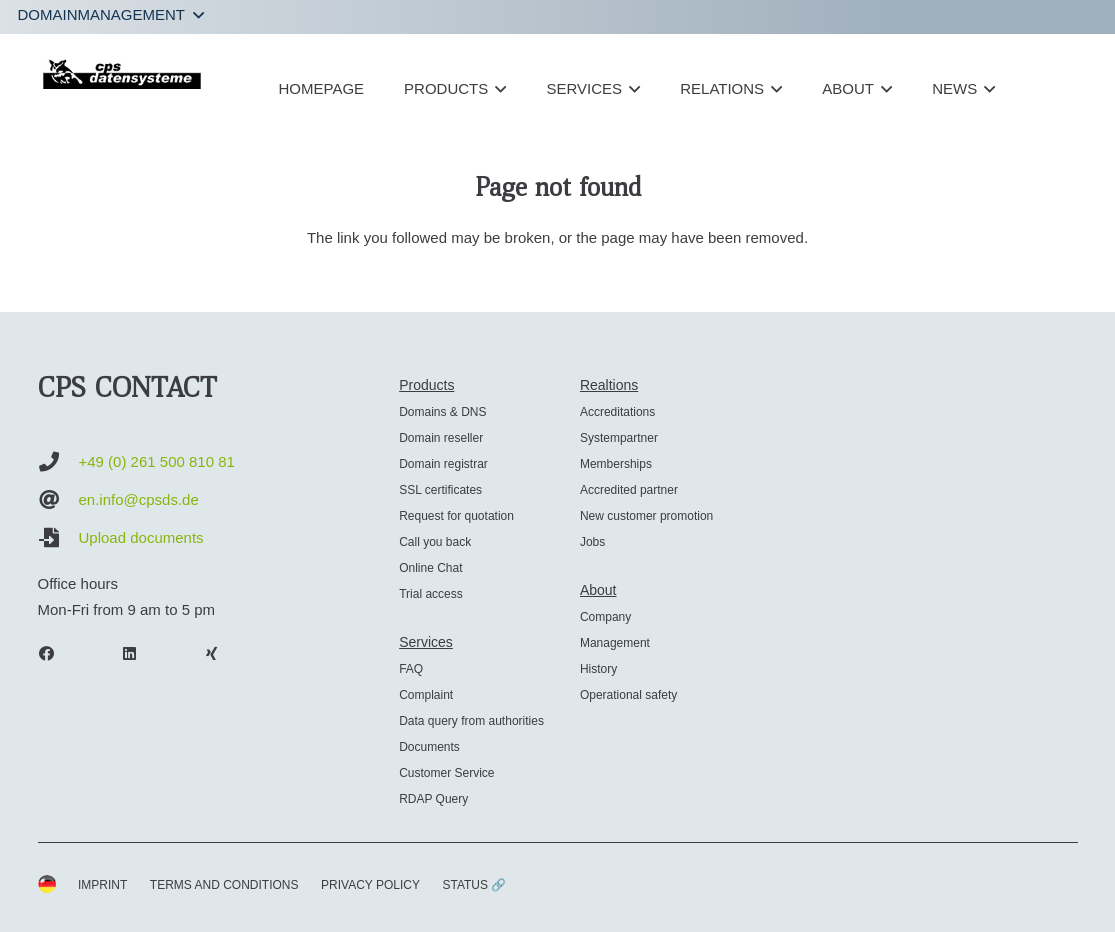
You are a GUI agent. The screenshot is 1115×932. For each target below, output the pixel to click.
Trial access (431, 594)
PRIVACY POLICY (370, 885)
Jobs (592, 542)
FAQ (411, 669)
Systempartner (619, 438)
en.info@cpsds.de (139, 499)
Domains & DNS (442, 412)
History (598, 669)
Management (615, 643)
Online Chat (430, 568)
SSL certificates (440, 490)
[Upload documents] (58, 538)
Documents (429, 747)
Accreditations (617, 412)
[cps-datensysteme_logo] (122, 74)
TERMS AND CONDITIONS (224, 885)
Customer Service (446, 773)
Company (605, 617)
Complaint (426, 695)
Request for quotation (456, 516)
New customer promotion (646, 516)
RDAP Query (433, 799)
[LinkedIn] (139, 654)
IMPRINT (102, 885)
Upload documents (141, 537)
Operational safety (628, 695)
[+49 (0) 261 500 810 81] (58, 462)
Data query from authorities (471, 721)
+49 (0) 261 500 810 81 (157, 461)
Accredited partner (629, 490)
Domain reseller (441, 438)
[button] (111, 15)
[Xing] (222, 654)
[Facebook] (57, 654)
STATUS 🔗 (474, 885)
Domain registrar (443, 464)
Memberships (616, 464)
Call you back (435, 542)
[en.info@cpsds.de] (58, 500)
